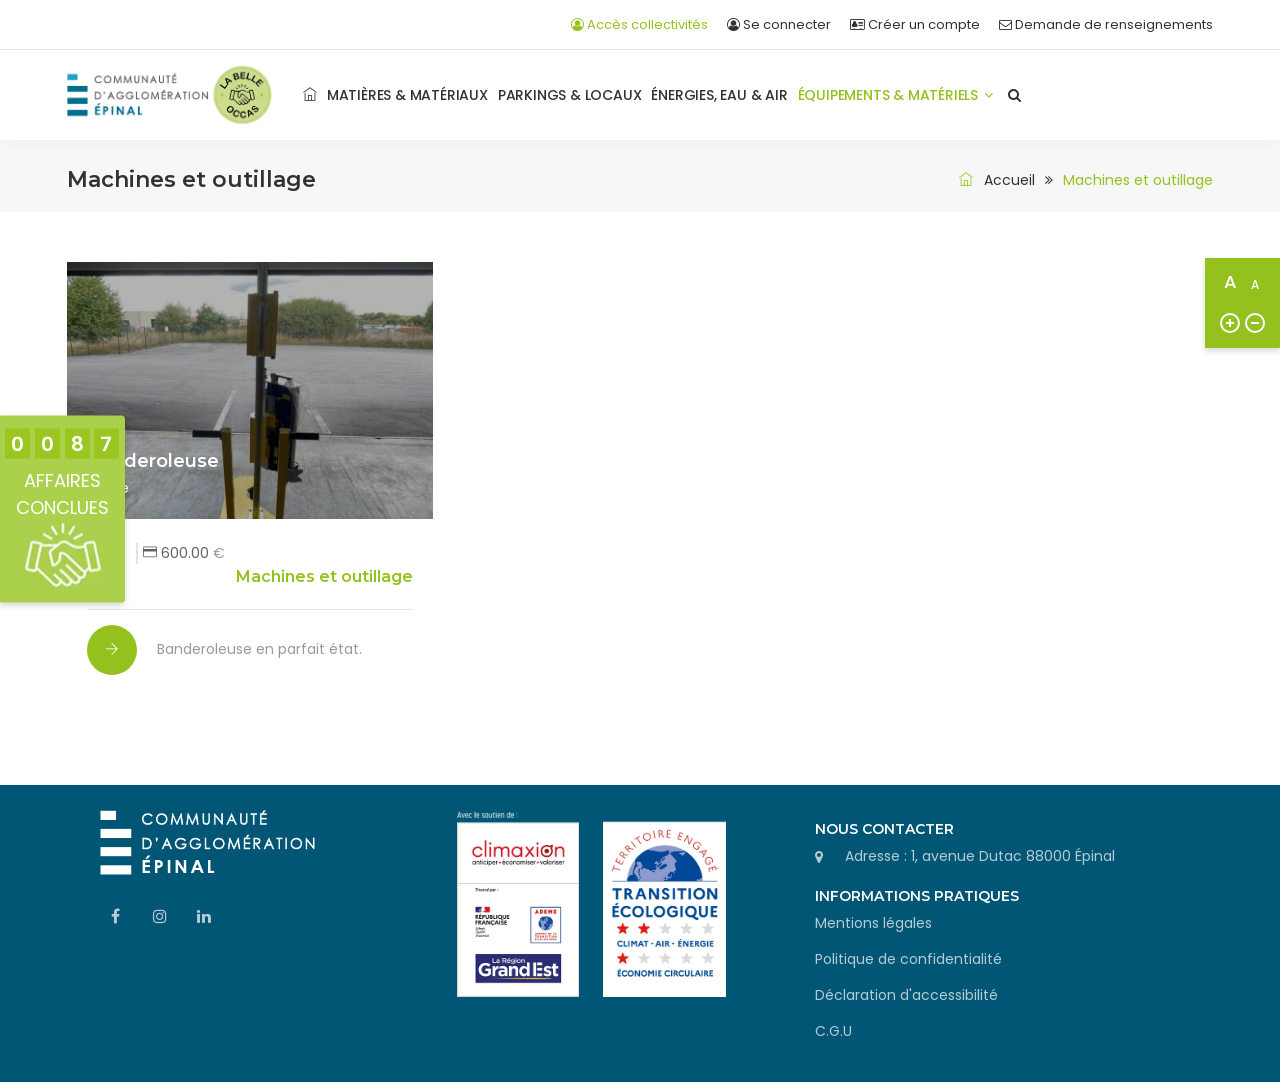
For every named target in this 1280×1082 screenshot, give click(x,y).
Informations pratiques (917, 896)
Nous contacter (884, 829)
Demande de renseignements (1106, 24)
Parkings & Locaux (570, 95)
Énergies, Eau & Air (719, 95)
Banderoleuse (153, 461)
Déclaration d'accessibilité (906, 995)
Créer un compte (915, 24)
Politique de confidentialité (908, 959)
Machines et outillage (324, 576)
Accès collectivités (639, 24)
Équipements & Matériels (895, 95)
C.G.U (833, 1031)
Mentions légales (873, 923)
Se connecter (779, 24)
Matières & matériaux (407, 95)
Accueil (993, 180)
